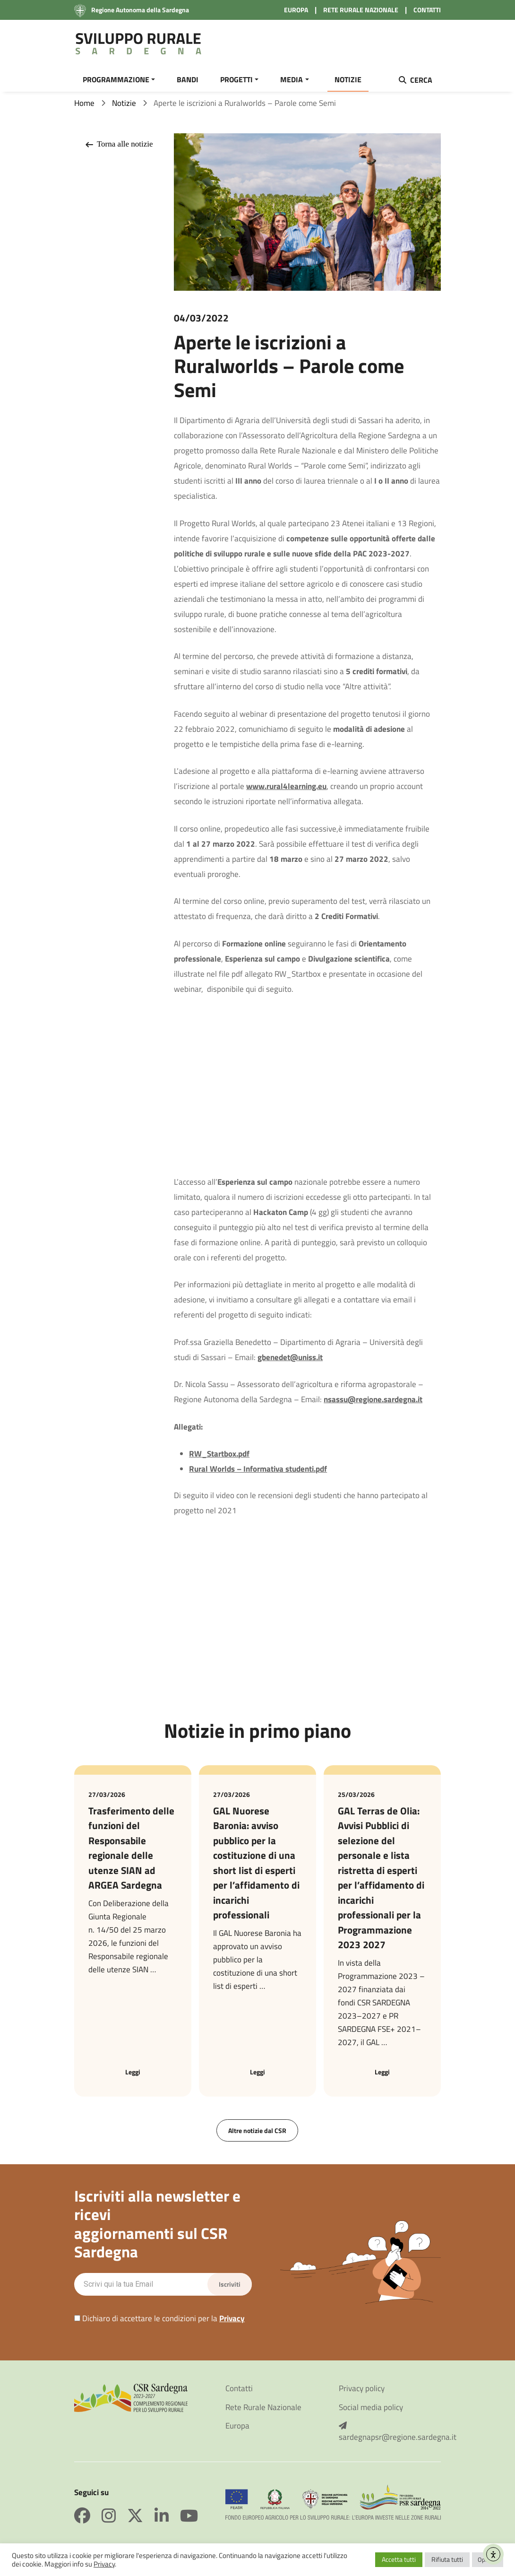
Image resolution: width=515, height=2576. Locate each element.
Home (84, 109)
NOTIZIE (348, 79)
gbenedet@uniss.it (290, 1363)
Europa (237, 2431)
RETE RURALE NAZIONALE (360, 10)
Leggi (132, 2077)
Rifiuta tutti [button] (447, 2559)
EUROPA (296, 10)
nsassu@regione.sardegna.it (373, 1405)
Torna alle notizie (118, 150)
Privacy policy (362, 2394)
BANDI (187, 79)
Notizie (124, 109)
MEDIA (291, 79)
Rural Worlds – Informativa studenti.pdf (258, 1474)
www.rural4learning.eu (286, 792)
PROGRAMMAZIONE (116, 79)
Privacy (232, 2324)
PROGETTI (236, 79)
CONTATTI (427, 10)
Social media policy (371, 2413)
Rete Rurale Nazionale (263, 2413)
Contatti (239, 2394)
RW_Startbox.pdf (219, 1459)
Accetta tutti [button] (399, 2559)
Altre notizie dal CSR (257, 2136)
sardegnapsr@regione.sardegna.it (390, 2437)
